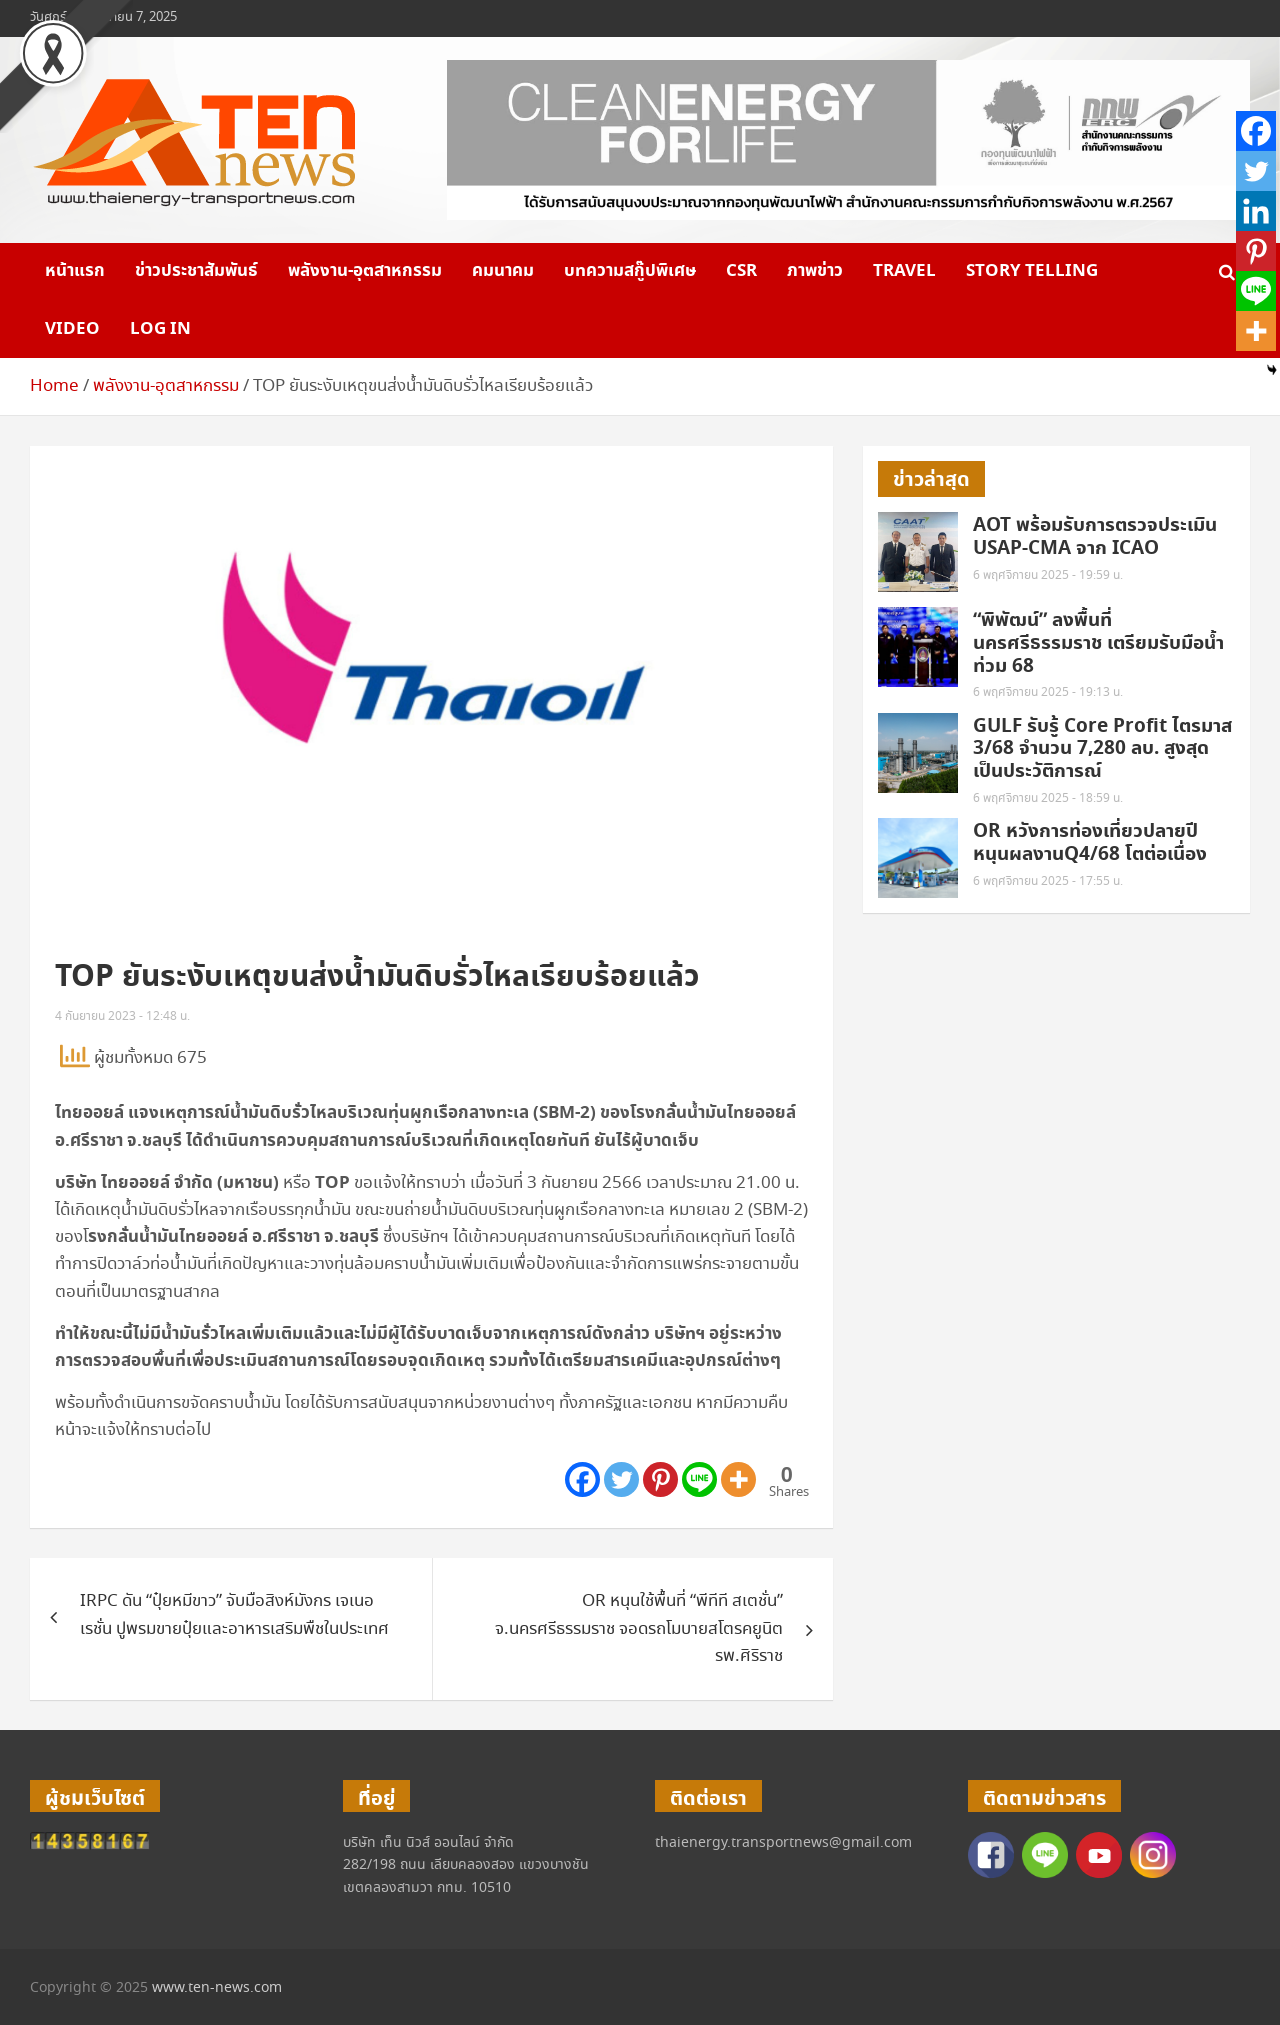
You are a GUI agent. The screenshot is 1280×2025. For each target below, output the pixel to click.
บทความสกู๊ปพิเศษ (630, 271)
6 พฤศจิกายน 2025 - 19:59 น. (1048, 575)
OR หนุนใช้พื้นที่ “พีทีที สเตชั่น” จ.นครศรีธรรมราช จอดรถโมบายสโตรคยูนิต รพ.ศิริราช (639, 1628)
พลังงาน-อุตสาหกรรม (365, 271)
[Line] (699, 1479)
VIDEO (72, 329)
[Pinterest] (660, 1479)
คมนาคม (503, 271)
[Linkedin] (1256, 211)
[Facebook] (582, 1479)
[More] (738, 1479)
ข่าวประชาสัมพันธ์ (196, 271)
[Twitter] (621, 1479)
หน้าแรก (75, 271)
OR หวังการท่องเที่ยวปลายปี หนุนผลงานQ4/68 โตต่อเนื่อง (1092, 843)
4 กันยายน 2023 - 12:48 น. (122, 1016)
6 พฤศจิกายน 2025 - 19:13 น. (1048, 692)
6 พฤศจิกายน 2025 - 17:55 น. (1048, 881)
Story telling (1032, 271)
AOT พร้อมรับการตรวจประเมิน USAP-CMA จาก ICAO (1095, 537)
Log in (160, 329)
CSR (741, 271)
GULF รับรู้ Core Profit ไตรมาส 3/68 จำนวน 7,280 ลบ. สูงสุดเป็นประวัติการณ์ (1102, 749)
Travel (904, 271)
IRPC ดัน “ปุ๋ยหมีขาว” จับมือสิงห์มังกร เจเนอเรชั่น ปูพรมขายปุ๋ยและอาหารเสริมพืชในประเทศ (234, 1615)
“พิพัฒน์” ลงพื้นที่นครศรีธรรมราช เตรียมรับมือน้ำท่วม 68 (1098, 643)
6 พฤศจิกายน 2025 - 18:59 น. (1048, 798)
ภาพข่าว (815, 271)
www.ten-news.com (217, 1988)
